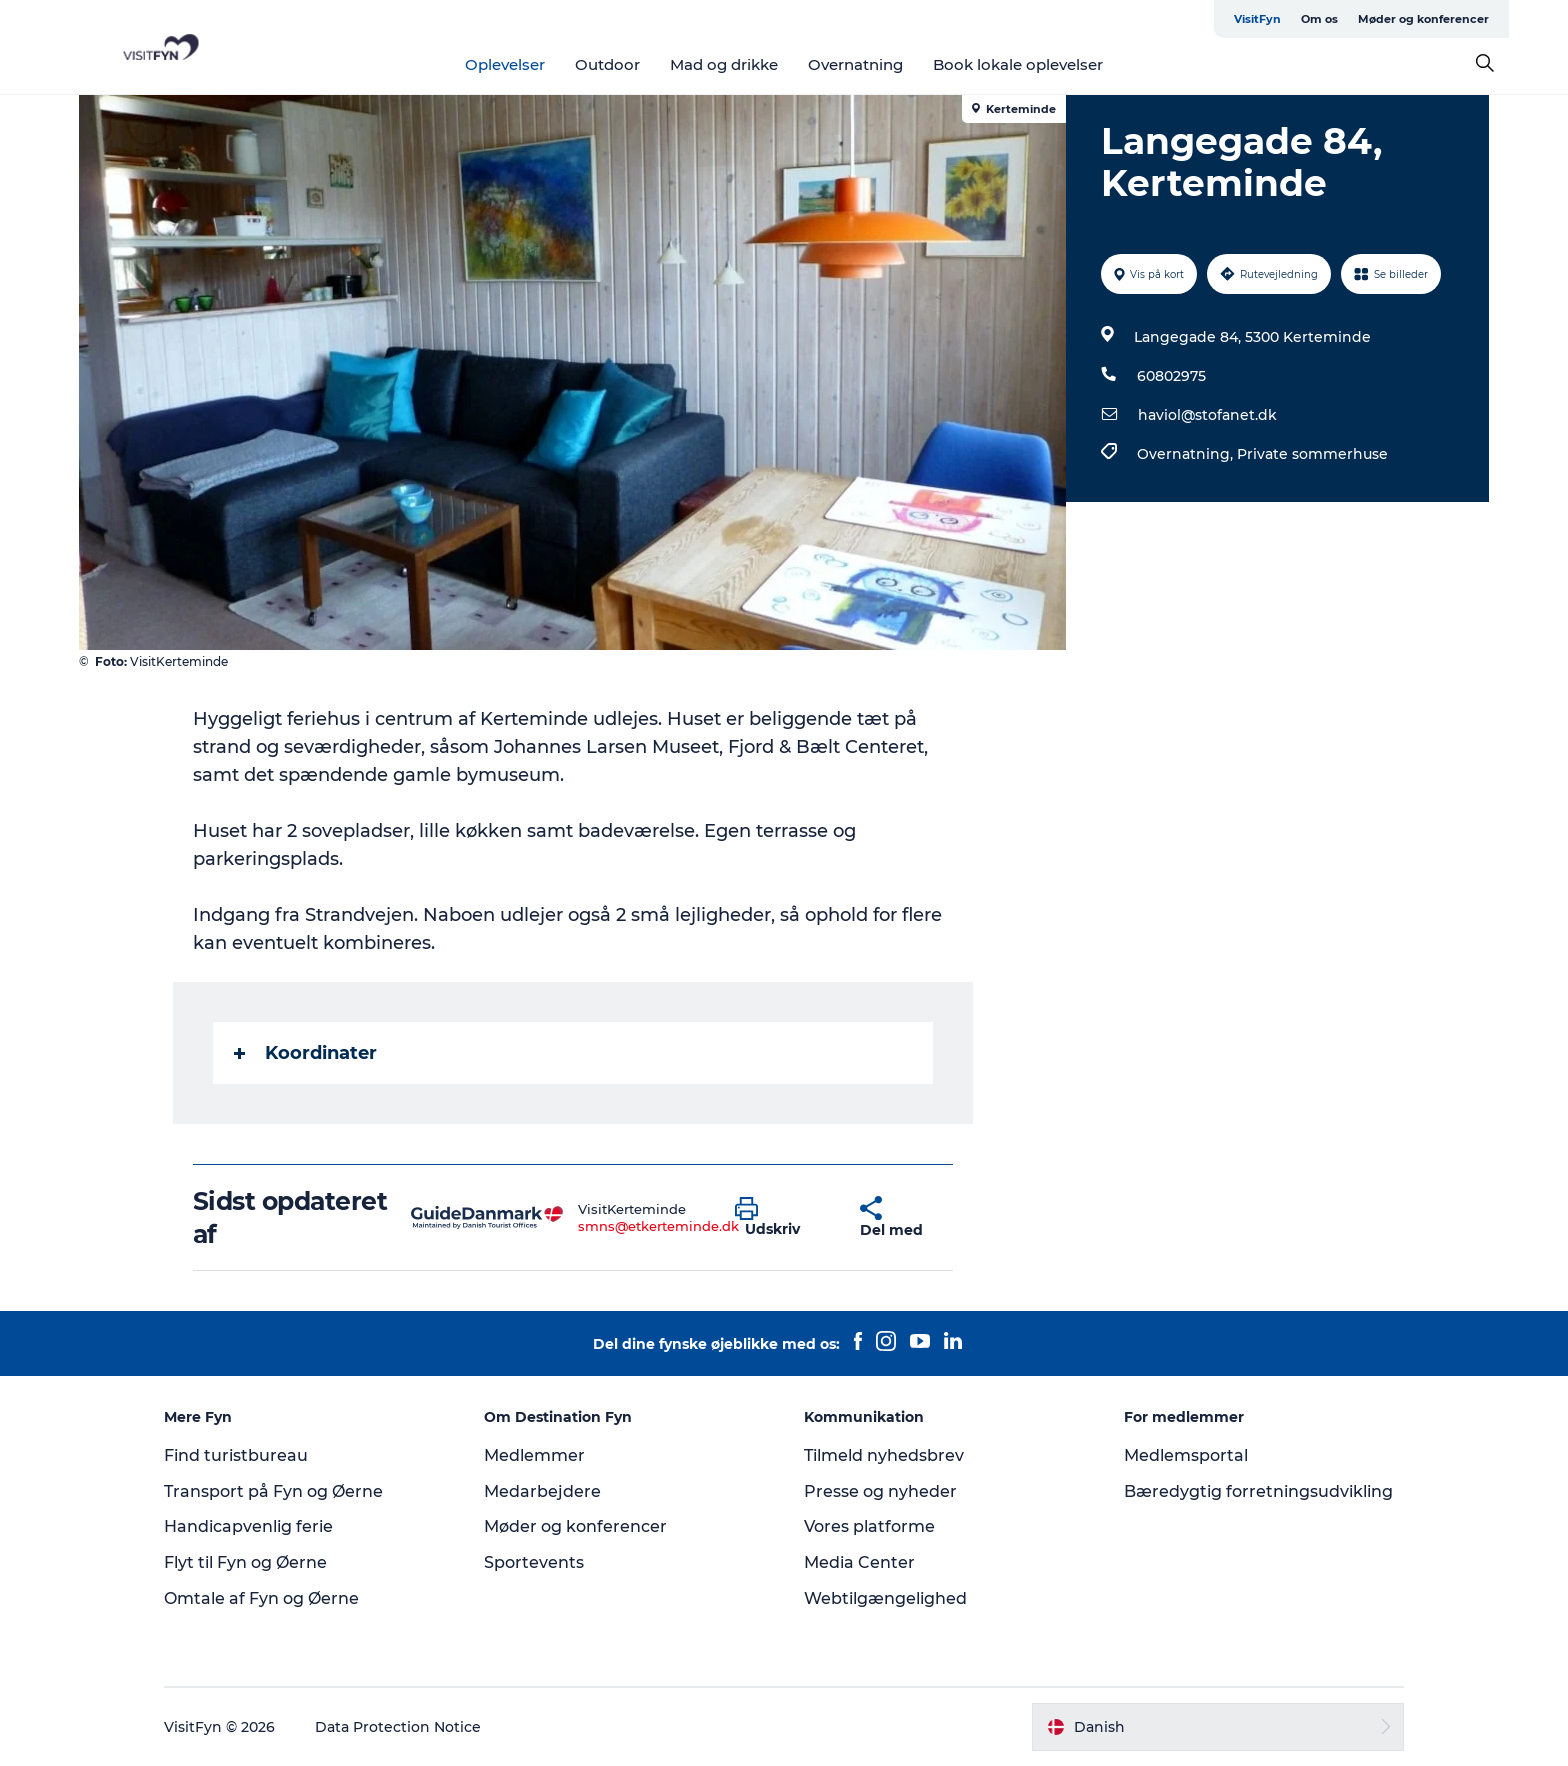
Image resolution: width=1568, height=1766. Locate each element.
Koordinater (305, 1053)
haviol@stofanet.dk (1207, 415)
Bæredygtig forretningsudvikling (1258, 1491)
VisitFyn (1257, 19)
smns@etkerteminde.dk (658, 1226)
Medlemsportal (1186, 1455)
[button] (782, 1218)
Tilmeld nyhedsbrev (884, 1455)
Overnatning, (1187, 454)
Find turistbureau (236, 1455)
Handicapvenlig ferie (248, 1526)
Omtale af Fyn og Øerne (261, 1598)
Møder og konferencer (1423, 19)
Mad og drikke (724, 64)
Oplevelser (505, 64)
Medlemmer (534, 1455)
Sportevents (534, 1562)
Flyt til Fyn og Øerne (245, 1562)
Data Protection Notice (398, 1727)
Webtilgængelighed (885, 1598)
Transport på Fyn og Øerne (273, 1491)
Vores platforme (869, 1526)
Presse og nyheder (880, 1491)
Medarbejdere (542, 1491)
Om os (1319, 19)
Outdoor (607, 64)
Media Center (859, 1562)
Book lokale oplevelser (1018, 64)
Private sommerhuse (1312, 454)
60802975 (1171, 376)
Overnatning (855, 64)
